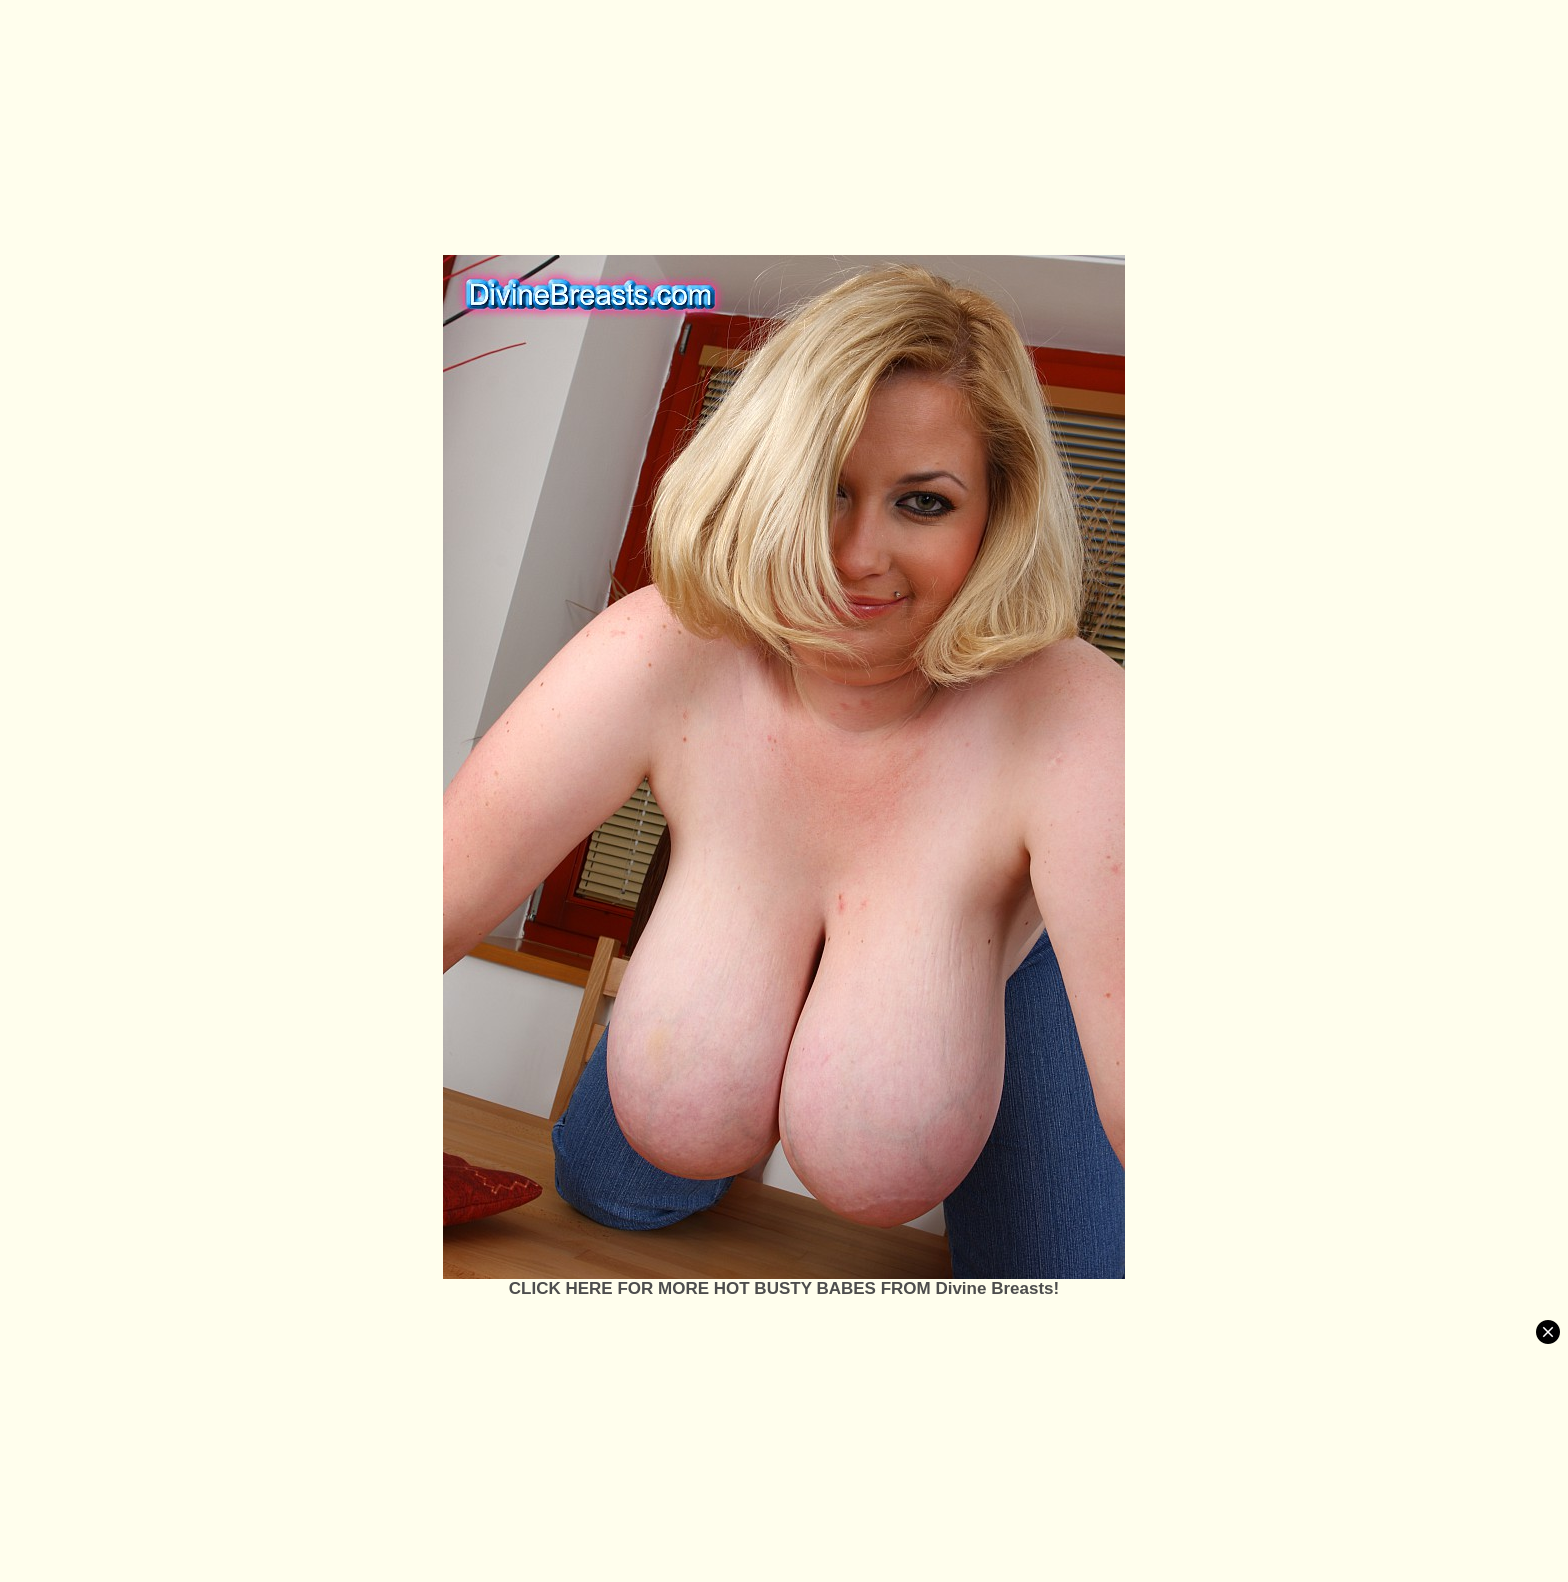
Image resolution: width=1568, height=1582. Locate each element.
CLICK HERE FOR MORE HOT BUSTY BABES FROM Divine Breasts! (784, 1288)
